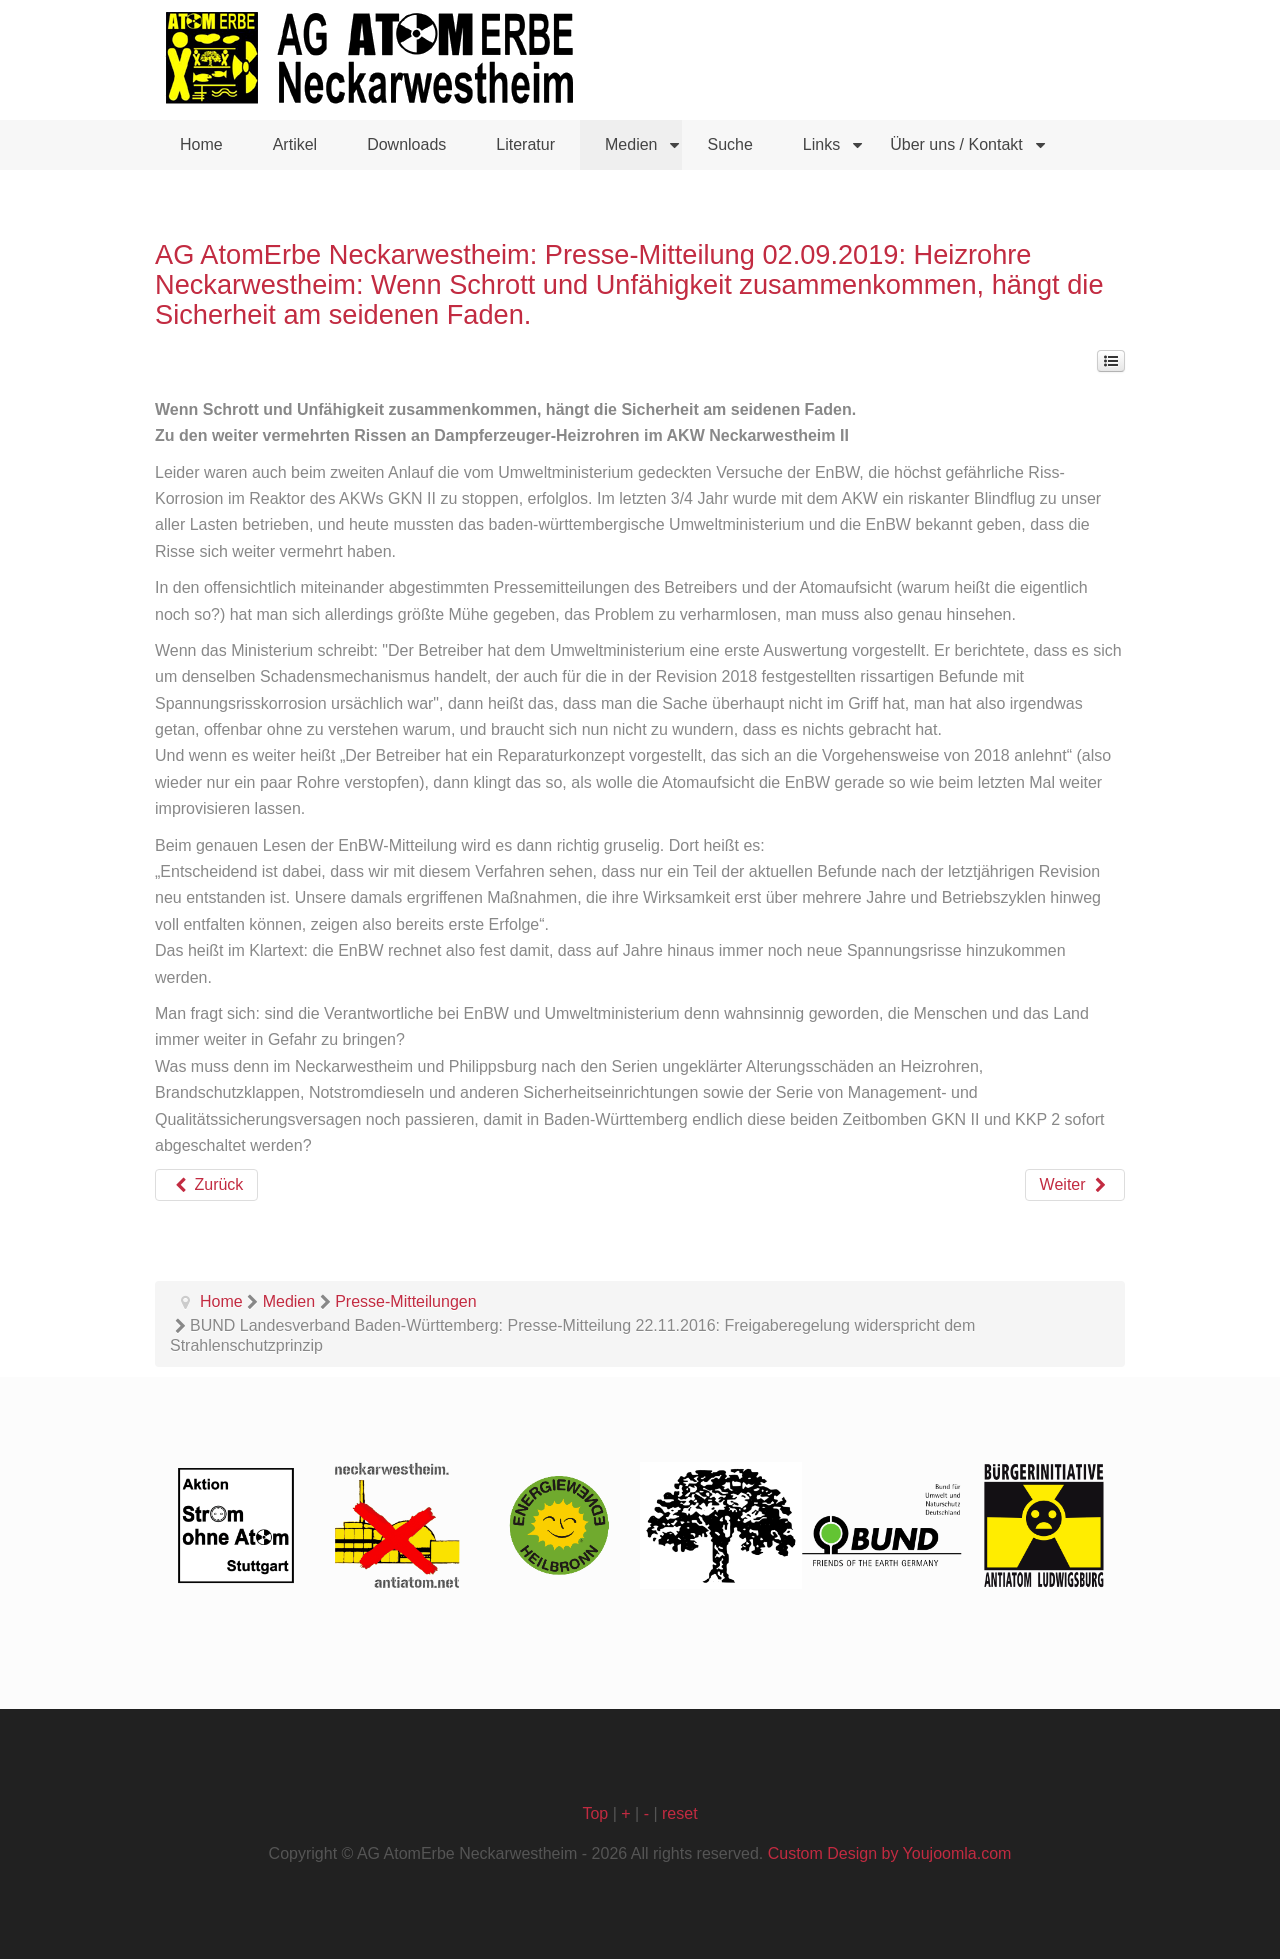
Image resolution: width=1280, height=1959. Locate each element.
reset (680, 1813)
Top (595, 1813)
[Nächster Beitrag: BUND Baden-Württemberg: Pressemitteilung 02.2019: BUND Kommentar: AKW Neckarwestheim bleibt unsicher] (1075, 1185)
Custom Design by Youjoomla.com (890, 1853)
